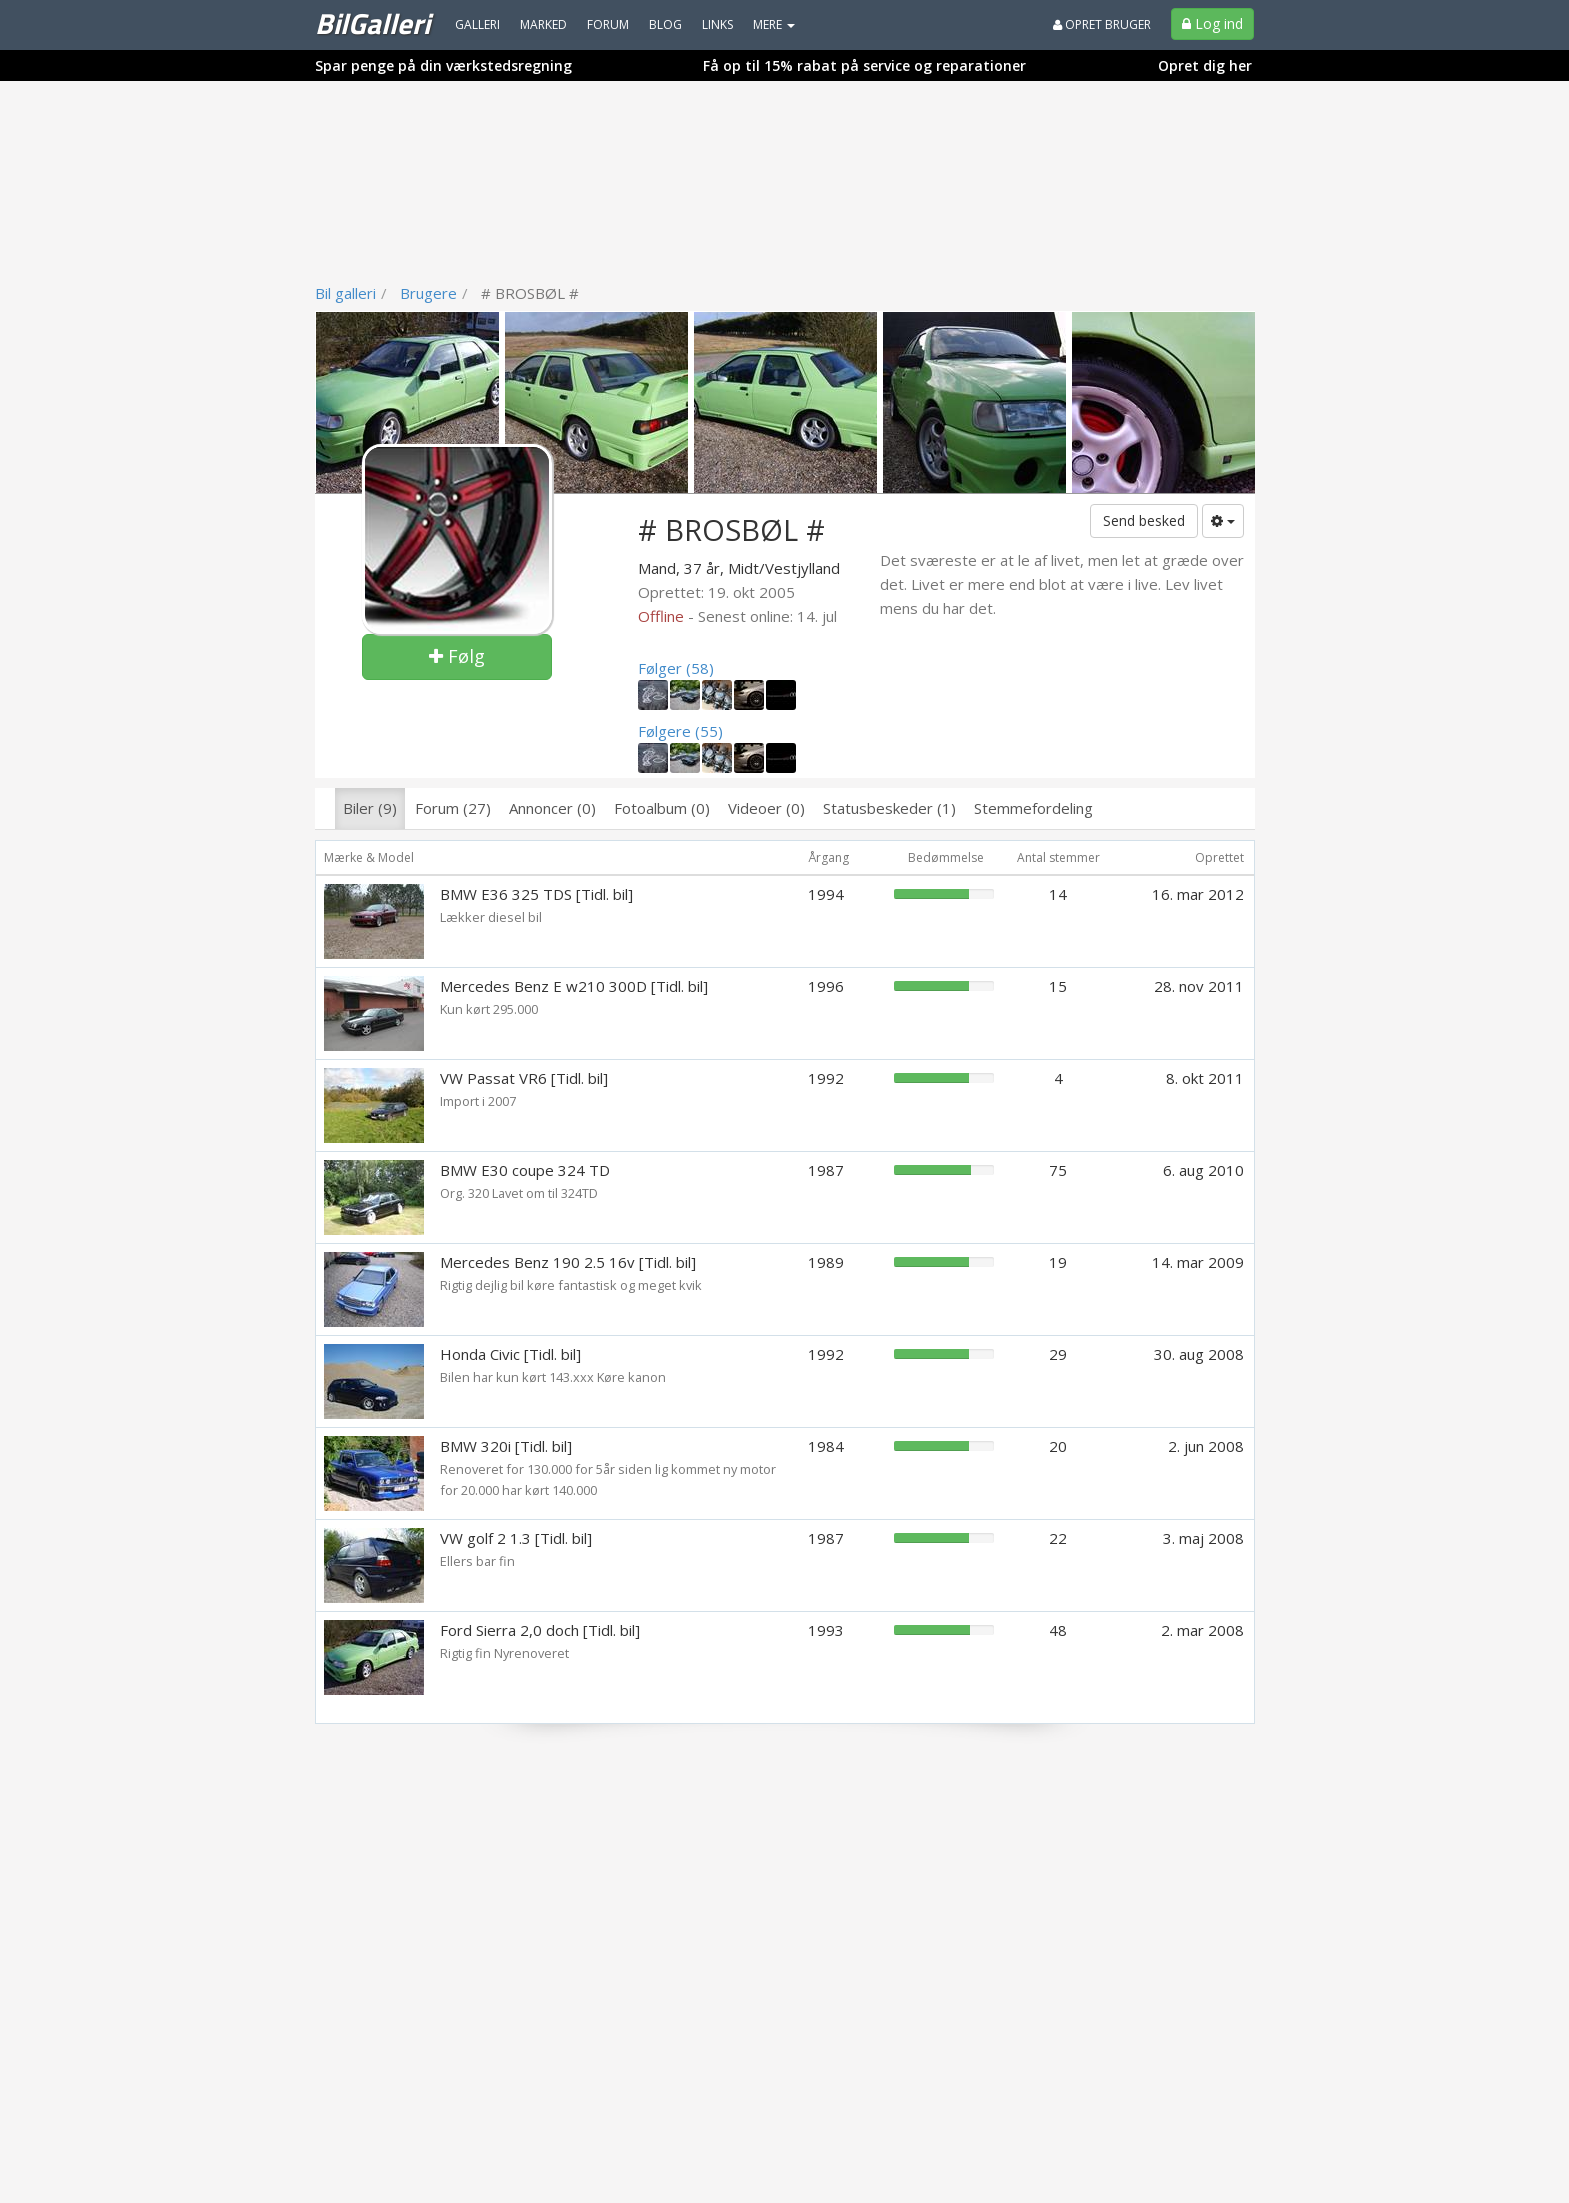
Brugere (428, 293)
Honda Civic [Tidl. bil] (510, 1354)
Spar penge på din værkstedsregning (443, 65)
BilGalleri (372, 23)
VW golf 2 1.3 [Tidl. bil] (516, 1538)
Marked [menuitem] (543, 24)
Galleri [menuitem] (477, 24)
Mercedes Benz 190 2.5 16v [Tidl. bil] (568, 1262)
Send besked (1144, 520)
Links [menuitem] (717, 24)
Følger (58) (676, 668)
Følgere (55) (680, 731)
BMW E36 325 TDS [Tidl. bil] (536, 894)
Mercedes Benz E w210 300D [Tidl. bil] (574, 986)
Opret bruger (1102, 24)
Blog (665, 24)
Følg (457, 656)
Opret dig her (1205, 65)
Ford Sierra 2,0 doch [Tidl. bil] (540, 1630)
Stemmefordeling (1033, 808)
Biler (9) (370, 808)
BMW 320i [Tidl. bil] (506, 1446)
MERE (774, 24)
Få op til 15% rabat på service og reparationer (864, 65)
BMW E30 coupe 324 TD (525, 1170)
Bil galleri (345, 293)
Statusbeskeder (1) (889, 808)
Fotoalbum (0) (662, 808)
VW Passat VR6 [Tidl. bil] (524, 1078)
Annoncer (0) (552, 808)
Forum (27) (453, 808)
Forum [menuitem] (608, 24)
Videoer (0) (766, 808)
